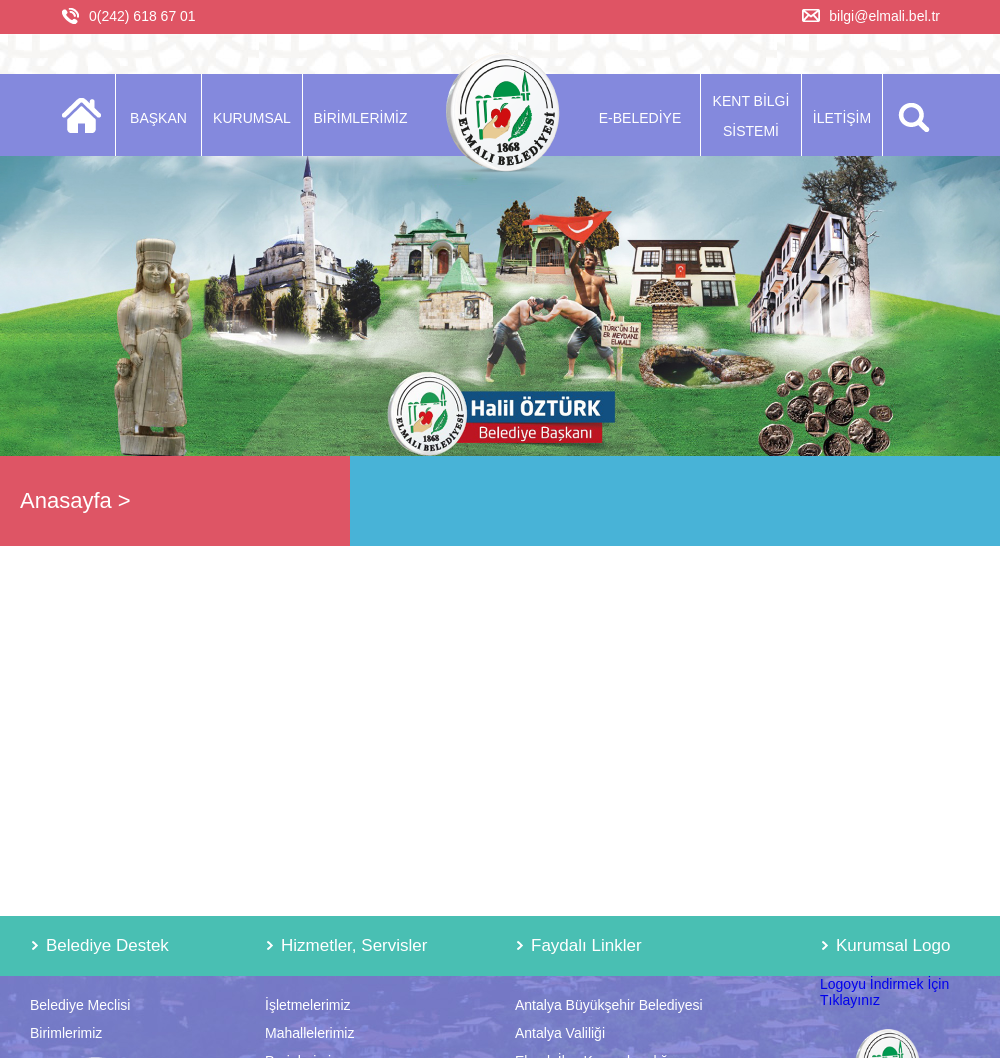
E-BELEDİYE (640, 118)
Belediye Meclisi (80, 1005)
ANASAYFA (87, 115)
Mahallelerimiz (309, 1033)
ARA (910, 115)
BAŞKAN (158, 118)
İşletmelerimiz (308, 1005)
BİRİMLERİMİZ (360, 118)
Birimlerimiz (66, 1033)
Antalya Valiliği (560, 1033)
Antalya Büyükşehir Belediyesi (609, 1005)
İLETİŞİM (842, 118)
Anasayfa (66, 500)
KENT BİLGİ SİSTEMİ (751, 116)
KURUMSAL (252, 118)
